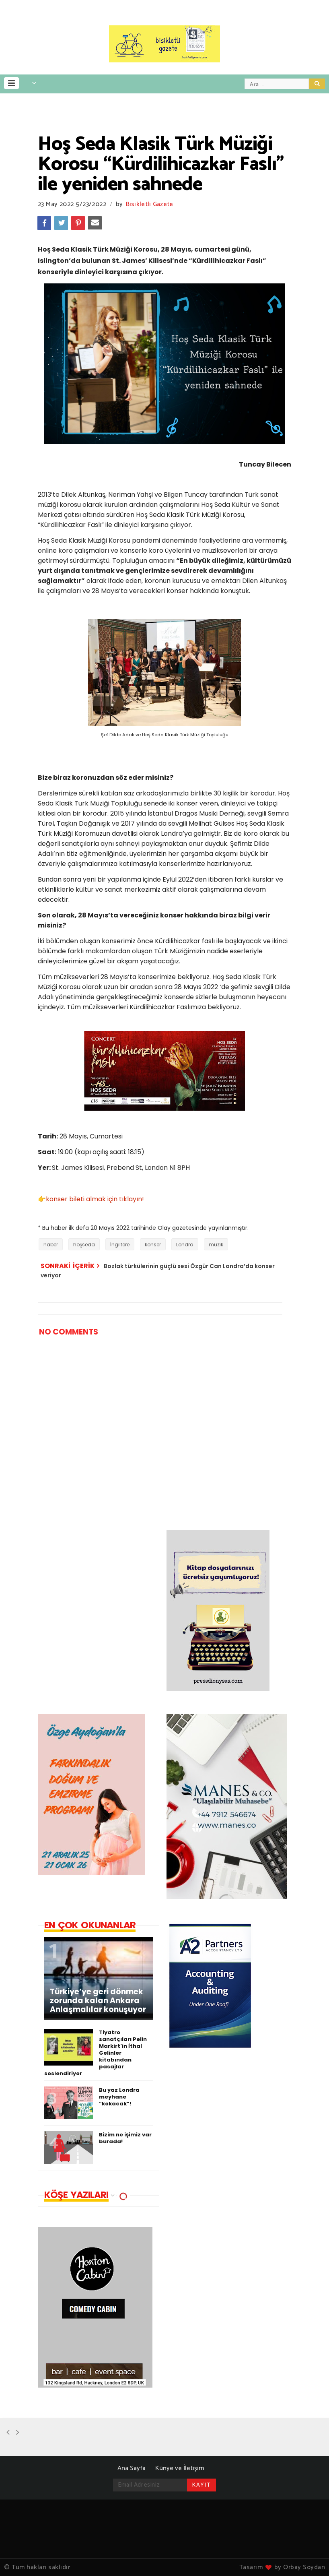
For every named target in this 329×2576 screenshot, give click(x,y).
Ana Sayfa (131, 2468)
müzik (216, 1244)
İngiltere (120, 1244)
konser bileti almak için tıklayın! (95, 1199)
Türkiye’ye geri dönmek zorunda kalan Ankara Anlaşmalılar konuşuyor (98, 2000)
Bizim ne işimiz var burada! (125, 2138)
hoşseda (84, 1244)
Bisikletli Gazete (149, 204)
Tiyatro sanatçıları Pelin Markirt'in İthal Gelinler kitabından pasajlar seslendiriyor (95, 2053)
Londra (184, 1244)
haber (50, 1244)
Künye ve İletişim (179, 2468)
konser (153, 1244)
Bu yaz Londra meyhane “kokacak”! (119, 2096)
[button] (11, 83)
